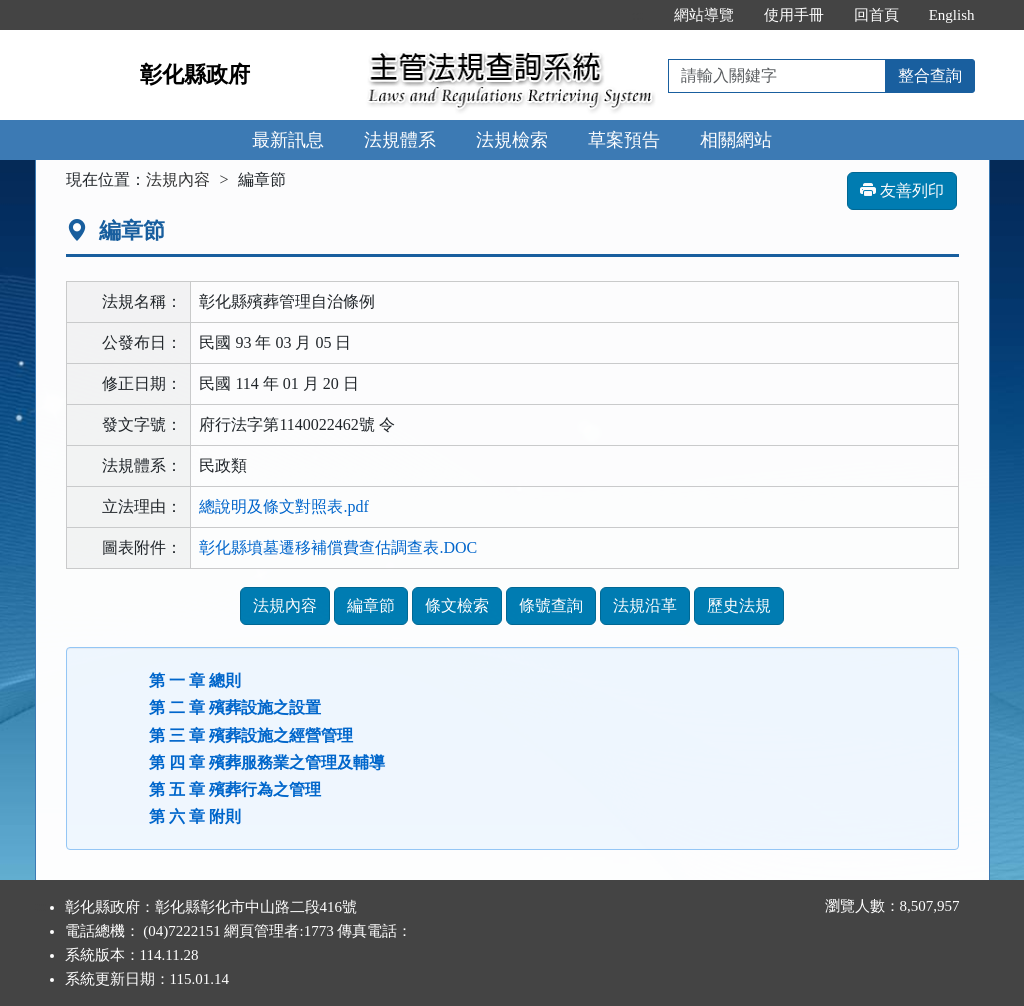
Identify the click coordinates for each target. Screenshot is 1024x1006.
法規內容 (178, 179)
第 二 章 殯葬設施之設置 (235, 707)
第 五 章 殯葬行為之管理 (235, 789)
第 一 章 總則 (195, 680)
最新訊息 (288, 140)
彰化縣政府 (195, 74)
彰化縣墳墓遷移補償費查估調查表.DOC (338, 547)
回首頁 (876, 15)
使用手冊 (794, 15)
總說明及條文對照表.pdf (283, 506)
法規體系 (400, 140)
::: (637, 15)
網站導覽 (704, 15)
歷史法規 (739, 605)
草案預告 (624, 140)
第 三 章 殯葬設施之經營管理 (251, 735)
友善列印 (902, 190)
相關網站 (736, 140)
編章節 (371, 605)
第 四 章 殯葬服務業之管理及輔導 (267, 762)
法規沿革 (645, 605)
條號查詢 (551, 605)
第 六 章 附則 (195, 816)
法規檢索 (512, 140)
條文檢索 (457, 605)
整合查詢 (930, 75)
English (952, 15)
